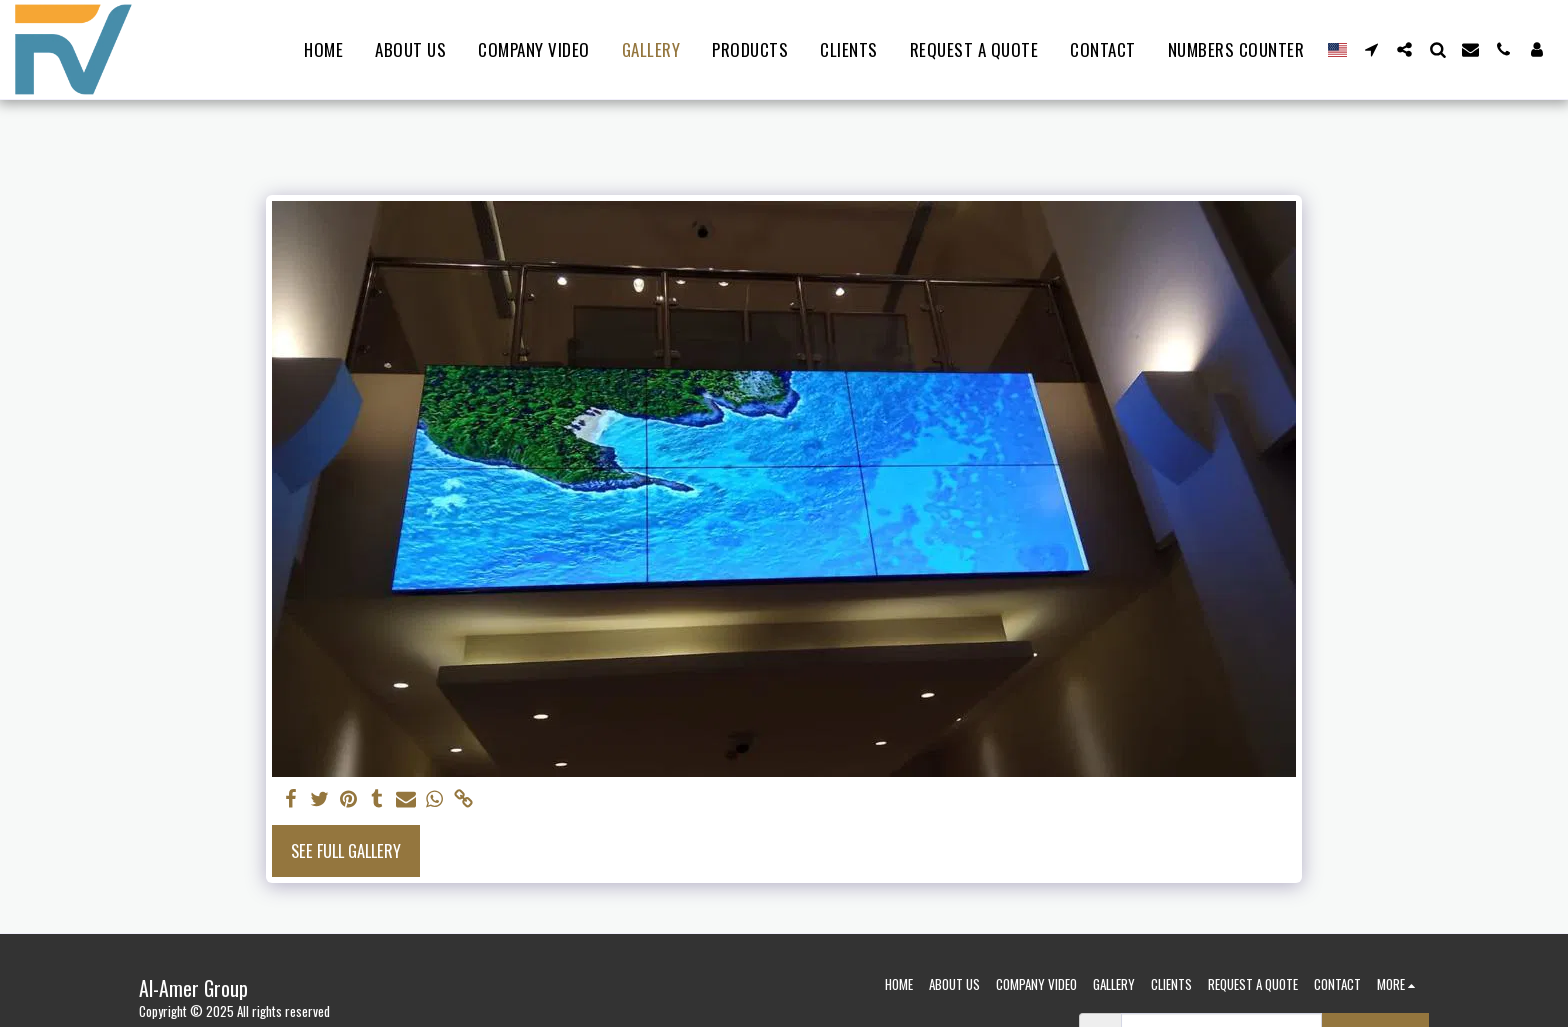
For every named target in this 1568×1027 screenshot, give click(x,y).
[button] (1371, 49)
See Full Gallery (346, 850)
